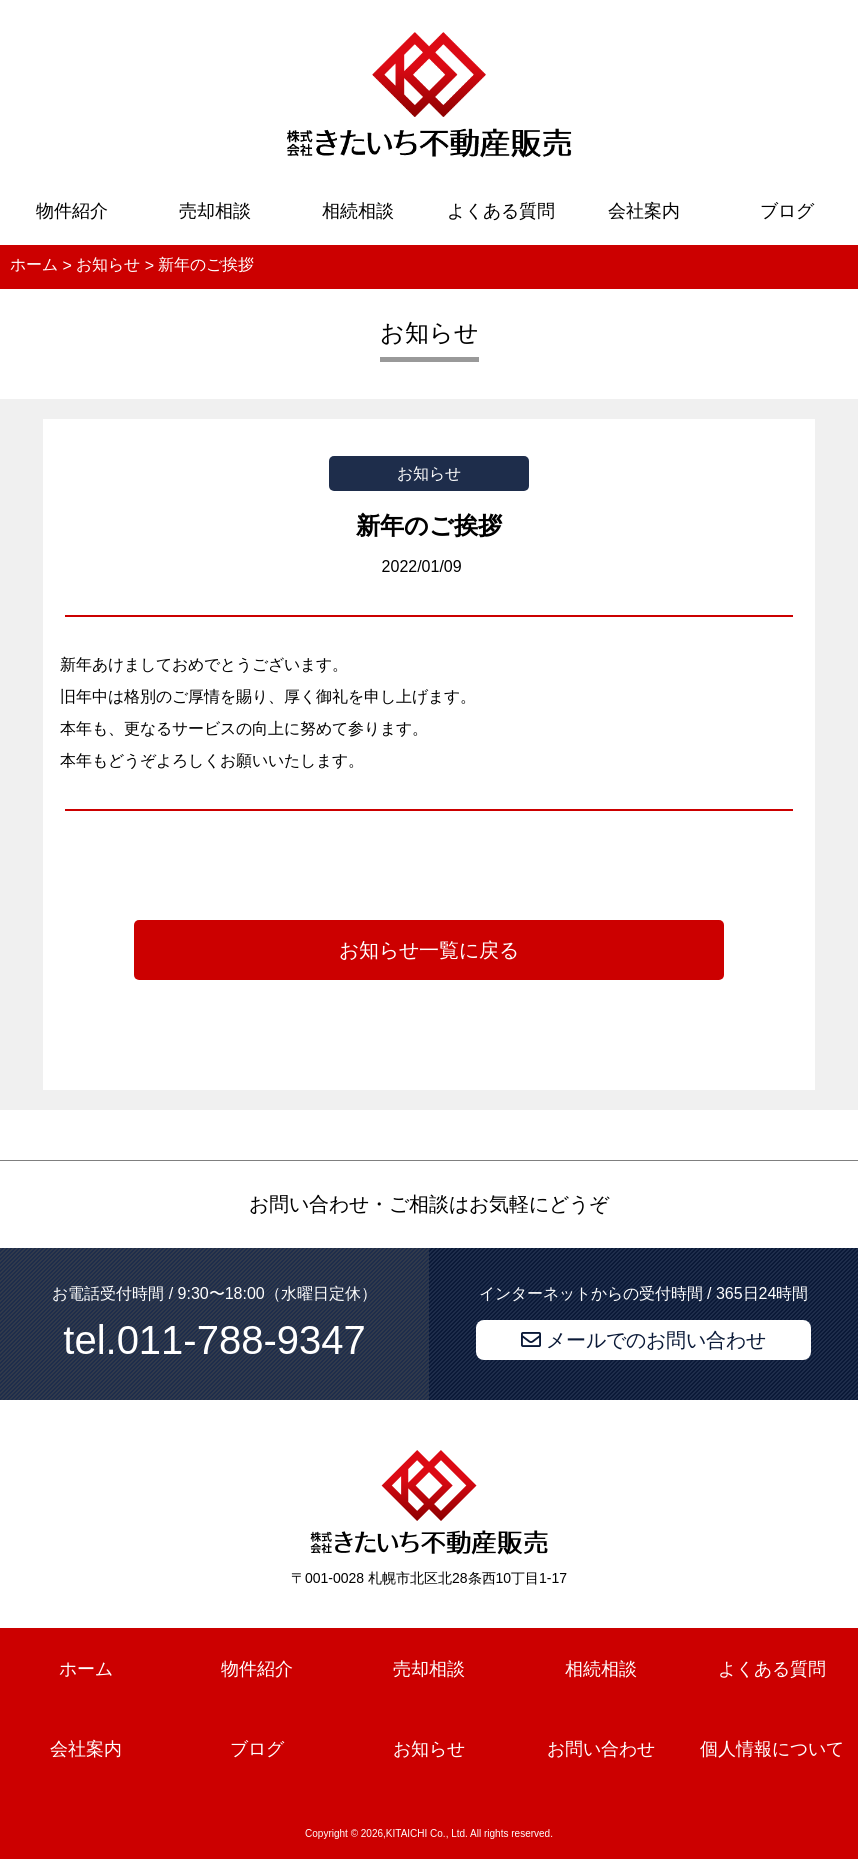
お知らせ (429, 1749)
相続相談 (358, 211)
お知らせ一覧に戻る (429, 950)
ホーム (86, 1669)
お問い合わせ (601, 1749)
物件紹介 (72, 211)
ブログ (787, 211)
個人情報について (772, 1749)
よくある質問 (501, 211)
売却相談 (215, 211)
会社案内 (644, 211)
